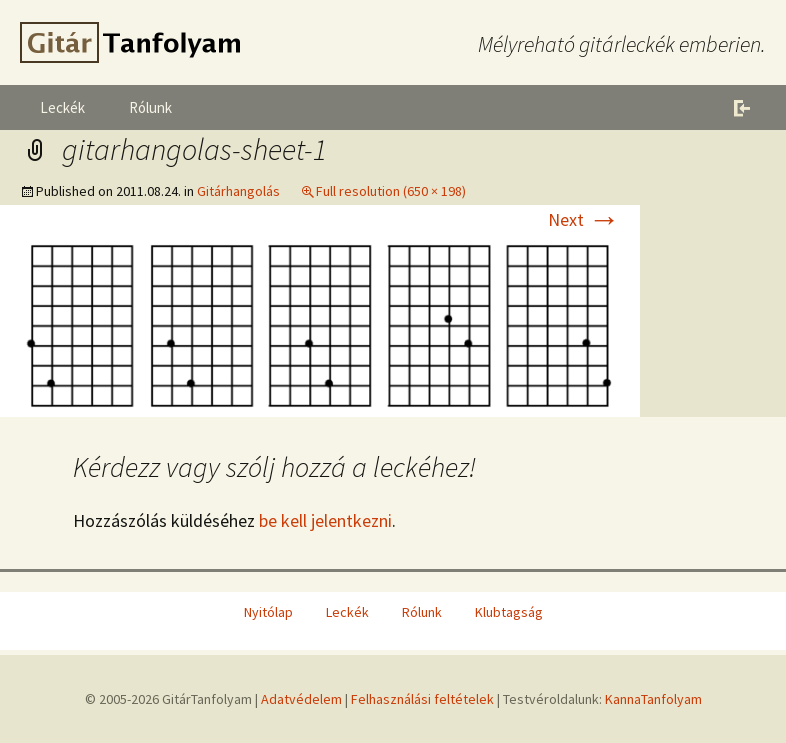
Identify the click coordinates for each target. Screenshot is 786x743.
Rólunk (150, 107)
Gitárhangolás (238, 191)
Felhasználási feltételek (422, 699)
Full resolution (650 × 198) (391, 191)
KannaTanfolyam (653, 699)
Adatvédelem (301, 699)
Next (584, 219)
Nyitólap (268, 612)
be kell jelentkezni (325, 520)
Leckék (62, 107)
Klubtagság (509, 612)
